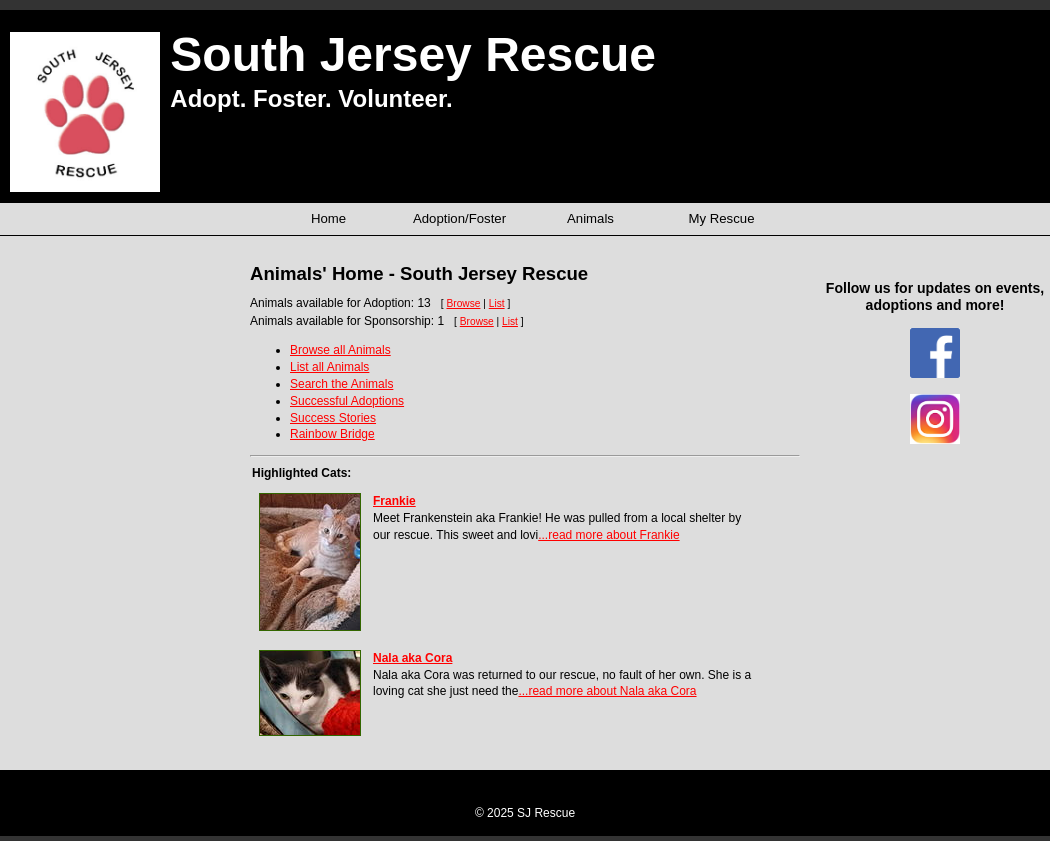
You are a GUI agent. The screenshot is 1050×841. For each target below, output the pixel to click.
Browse (463, 303)
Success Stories (333, 418)
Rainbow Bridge (332, 434)
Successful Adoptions (347, 401)
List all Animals (329, 367)
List (497, 303)
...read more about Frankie (608, 535)
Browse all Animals (340, 350)
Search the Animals (341, 384)
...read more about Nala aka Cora (607, 691)
